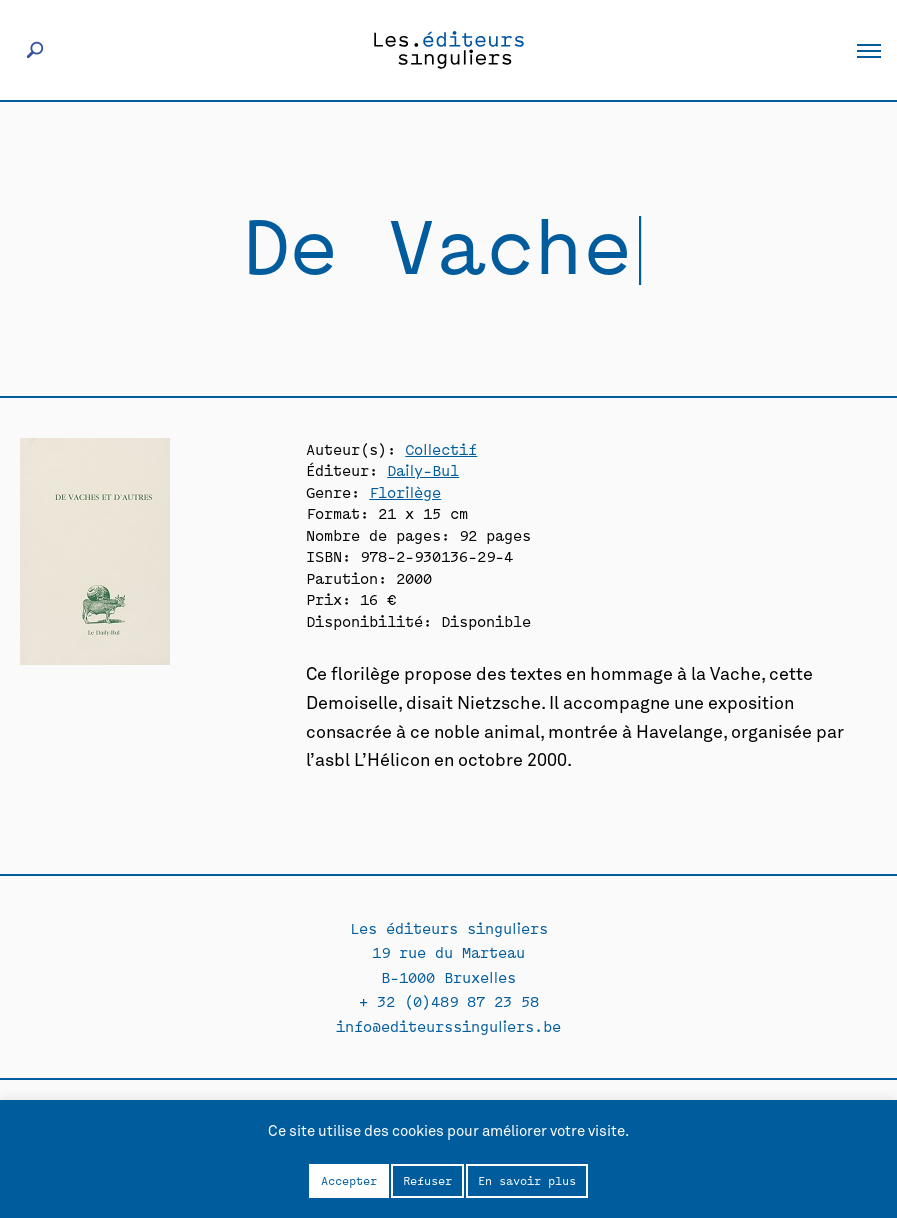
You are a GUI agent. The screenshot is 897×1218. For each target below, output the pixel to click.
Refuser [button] (427, 1180)
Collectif (441, 448)
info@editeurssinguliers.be (448, 1025)
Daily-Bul (423, 469)
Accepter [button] (349, 1180)
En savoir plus (527, 1180)
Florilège (405, 491)
